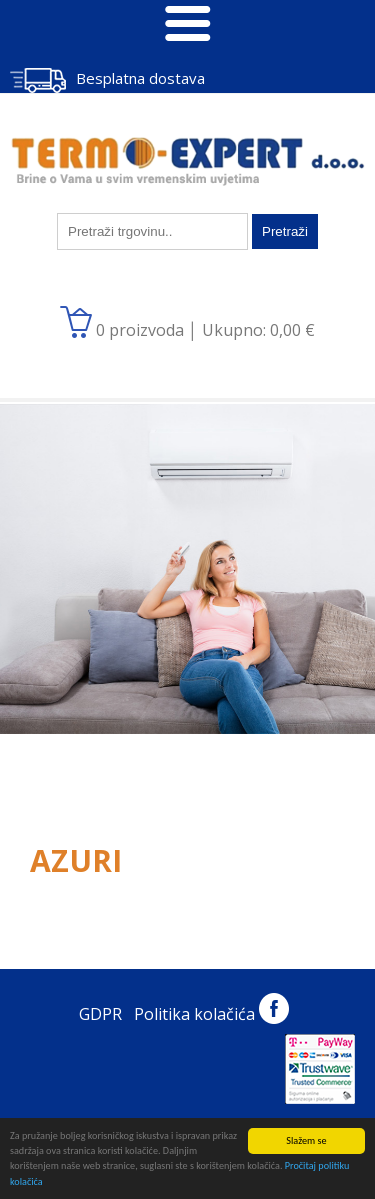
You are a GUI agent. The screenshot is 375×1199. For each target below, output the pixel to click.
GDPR (100, 1014)
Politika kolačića (194, 1014)
